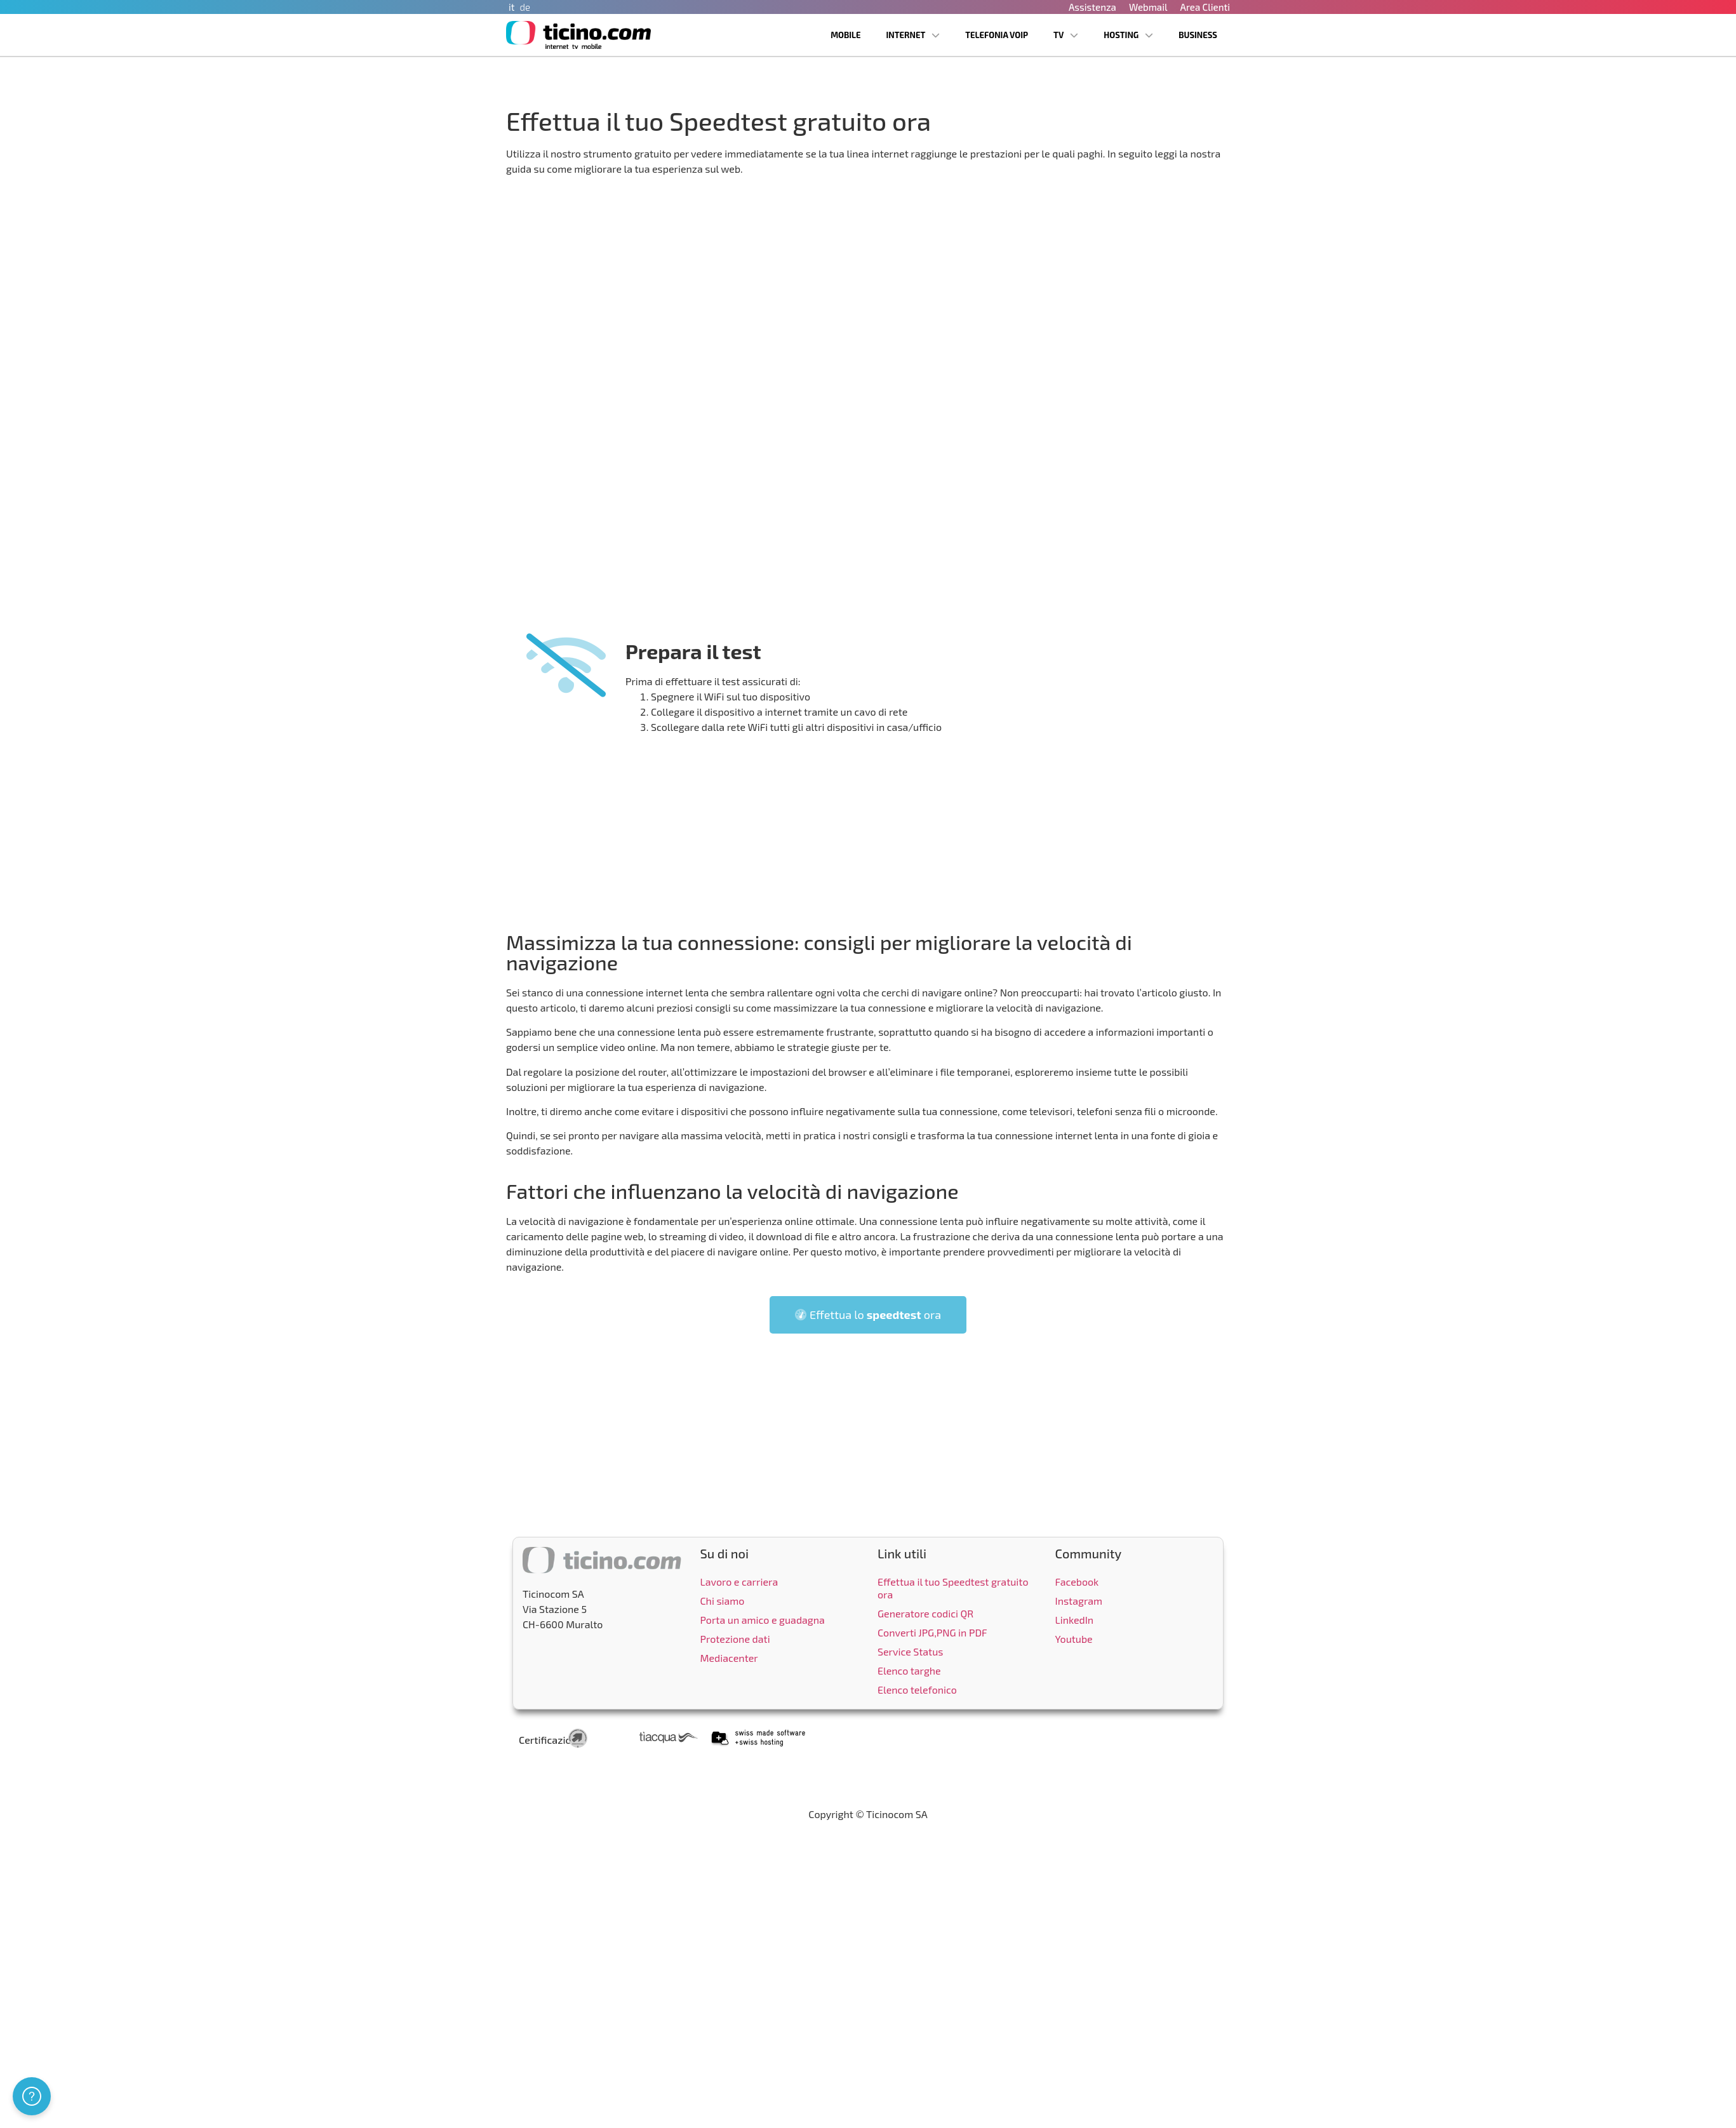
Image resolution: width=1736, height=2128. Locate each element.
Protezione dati (735, 1639)
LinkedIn (1074, 1620)
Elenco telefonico (917, 1689)
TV (1065, 35)
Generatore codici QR (925, 1613)
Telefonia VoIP (996, 35)
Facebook (1077, 1582)
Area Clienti (1205, 7)
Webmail (1148, 7)
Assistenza (1092, 7)
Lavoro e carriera (739, 1582)
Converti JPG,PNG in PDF (932, 1632)
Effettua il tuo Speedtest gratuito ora (953, 1588)
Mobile (845, 35)
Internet (913, 35)
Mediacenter (729, 1658)
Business (1197, 35)
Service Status (910, 1651)
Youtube (1074, 1639)
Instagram (1079, 1601)
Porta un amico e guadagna (762, 1620)
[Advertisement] (868, 830)
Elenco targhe (909, 1670)
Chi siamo (722, 1601)
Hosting (1128, 35)
